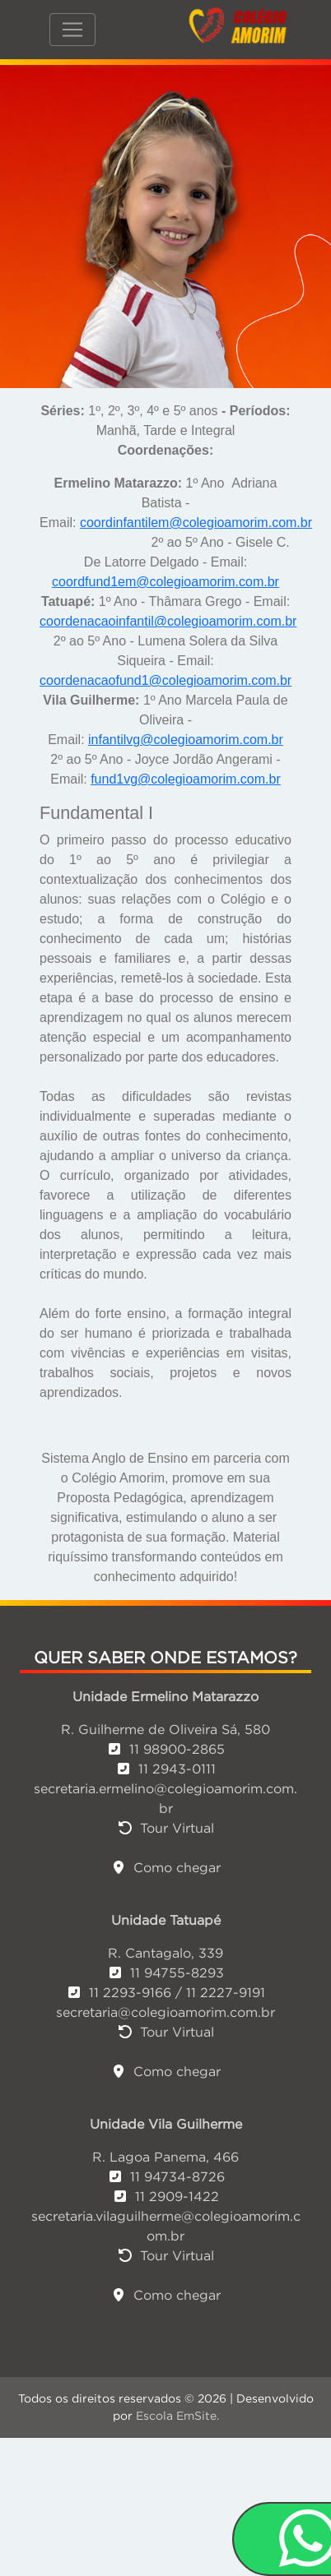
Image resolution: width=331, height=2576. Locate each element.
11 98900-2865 (165, 1748)
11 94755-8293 (165, 1972)
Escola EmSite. (177, 2415)
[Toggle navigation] (72, 29)
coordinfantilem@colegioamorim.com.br (196, 523)
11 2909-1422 (165, 2196)
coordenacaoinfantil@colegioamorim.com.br (168, 621)
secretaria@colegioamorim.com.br (165, 2012)
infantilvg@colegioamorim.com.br (185, 740)
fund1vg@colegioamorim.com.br (186, 779)
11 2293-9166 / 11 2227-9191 (165, 1992)
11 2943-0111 (165, 1768)
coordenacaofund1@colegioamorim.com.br (165, 680)
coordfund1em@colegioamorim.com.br (165, 582)
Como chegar (165, 1867)
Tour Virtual (165, 1827)
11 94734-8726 (166, 2176)
